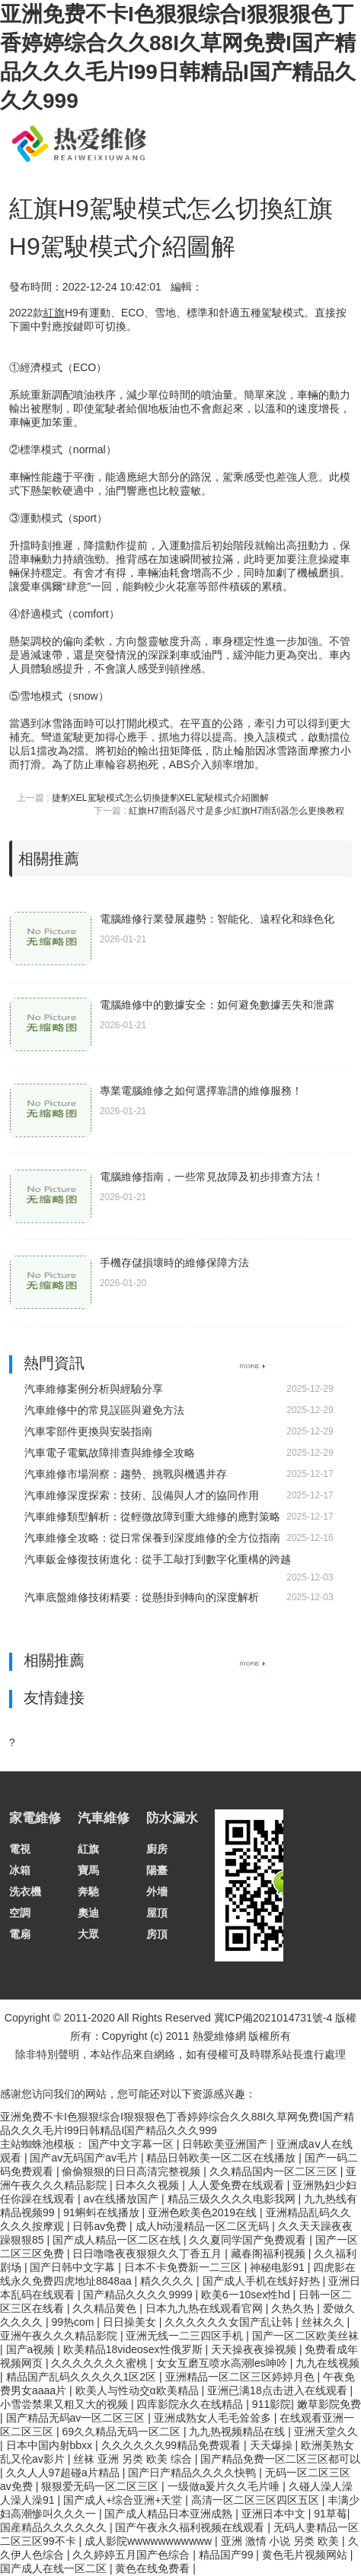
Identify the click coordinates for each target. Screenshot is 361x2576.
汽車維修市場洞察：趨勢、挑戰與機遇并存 (125, 1474)
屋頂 (157, 1913)
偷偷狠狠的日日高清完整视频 (132, 2171)
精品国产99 (227, 2555)
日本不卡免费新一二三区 (184, 2267)
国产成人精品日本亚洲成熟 (169, 2514)
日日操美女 (131, 2322)
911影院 (271, 2404)
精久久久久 (168, 2281)
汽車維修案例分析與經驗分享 (93, 1389)
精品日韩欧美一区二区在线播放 (222, 2158)
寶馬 (88, 1870)
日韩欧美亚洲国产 (226, 2144)
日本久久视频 (148, 2185)
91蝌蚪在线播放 (102, 2212)
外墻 (157, 1891)
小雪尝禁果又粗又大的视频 (65, 2404)
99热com (74, 2322)
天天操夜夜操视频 (255, 2349)
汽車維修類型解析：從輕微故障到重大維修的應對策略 (152, 1516)
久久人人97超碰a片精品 (64, 2472)
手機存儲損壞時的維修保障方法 (174, 1262)
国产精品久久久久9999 (139, 2295)
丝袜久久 (324, 2322)
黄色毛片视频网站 (306, 2555)
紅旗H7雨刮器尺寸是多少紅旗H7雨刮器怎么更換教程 (236, 810)
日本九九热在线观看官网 (205, 2308)
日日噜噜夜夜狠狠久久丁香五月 (148, 2253)
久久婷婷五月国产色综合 (132, 2555)
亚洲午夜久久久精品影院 (60, 2336)
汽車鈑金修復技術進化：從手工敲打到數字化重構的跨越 (157, 1559)
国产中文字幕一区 (132, 2144)
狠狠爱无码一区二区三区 (101, 2486)
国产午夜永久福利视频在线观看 (191, 2527)
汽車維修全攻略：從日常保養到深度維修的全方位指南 (152, 1538)
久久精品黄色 (105, 2308)
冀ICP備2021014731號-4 (273, 2018)
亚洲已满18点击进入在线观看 (278, 2390)
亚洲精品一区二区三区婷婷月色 (241, 2377)
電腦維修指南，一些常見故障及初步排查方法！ (212, 1176)
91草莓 (330, 2514)
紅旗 (88, 1849)
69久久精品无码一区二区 (122, 2431)
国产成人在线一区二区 (55, 2568)
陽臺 (157, 1870)
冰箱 (19, 1870)
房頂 (157, 1934)
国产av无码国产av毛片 (85, 2158)
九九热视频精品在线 (238, 2431)
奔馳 (88, 1891)
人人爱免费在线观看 (237, 2185)
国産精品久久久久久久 (55, 2527)
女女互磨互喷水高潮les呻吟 (223, 2363)
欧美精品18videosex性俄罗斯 (134, 2349)
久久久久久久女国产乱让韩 (230, 2322)
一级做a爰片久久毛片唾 (225, 2486)
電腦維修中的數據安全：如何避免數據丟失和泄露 (217, 1005)
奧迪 (88, 1913)
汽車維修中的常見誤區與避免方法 (104, 1410)
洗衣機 (25, 1891)
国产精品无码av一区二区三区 (77, 2418)
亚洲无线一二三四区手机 (186, 2336)
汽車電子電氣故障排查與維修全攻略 (109, 1453)
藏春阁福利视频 (269, 2253)
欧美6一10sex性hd (247, 2295)
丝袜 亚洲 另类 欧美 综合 (133, 2459)
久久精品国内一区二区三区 (274, 2171)
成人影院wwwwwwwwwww (150, 2541)
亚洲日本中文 (274, 2514)
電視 (19, 1849)
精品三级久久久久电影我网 (233, 2199)
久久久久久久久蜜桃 (100, 2363)
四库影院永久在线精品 (191, 2404)
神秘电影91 (278, 2267)
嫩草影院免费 (329, 2404)
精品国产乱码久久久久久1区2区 (82, 2377)
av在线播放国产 (122, 2199)
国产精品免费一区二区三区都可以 (280, 2459)
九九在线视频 (327, 2363)
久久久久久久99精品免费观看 (172, 2445)
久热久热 (294, 2308)
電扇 (19, 1934)
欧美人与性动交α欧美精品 (138, 2390)
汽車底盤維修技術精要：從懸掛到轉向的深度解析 (141, 1597)
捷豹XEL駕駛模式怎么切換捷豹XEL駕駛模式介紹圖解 (160, 797)
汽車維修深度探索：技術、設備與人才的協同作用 (141, 1495)
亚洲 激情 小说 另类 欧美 (281, 2541)
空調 (19, 1913)
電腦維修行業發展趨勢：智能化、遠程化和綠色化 (217, 919)
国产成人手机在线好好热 (263, 2281)
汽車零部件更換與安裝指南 (88, 1431)
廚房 (157, 1849)
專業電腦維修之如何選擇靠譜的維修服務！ (201, 1091)
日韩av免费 (100, 2226)
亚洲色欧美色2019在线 (204, 2212)
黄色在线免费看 (154, 2568)
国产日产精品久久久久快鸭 (193, 2472)
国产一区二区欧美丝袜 (305, 2336)
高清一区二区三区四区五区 (256, 2500)
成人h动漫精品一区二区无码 (204, 2226)
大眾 (88, 1934)
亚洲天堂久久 (326, 2431)
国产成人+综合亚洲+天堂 (124, 2500)
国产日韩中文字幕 (74, 2267)
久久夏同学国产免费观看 (249, 2240)
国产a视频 (32, 2349)
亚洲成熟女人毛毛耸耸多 (214, 2418)
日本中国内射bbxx (50, 2445)
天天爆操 (273, 2445)
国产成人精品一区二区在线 (118, 2240)
